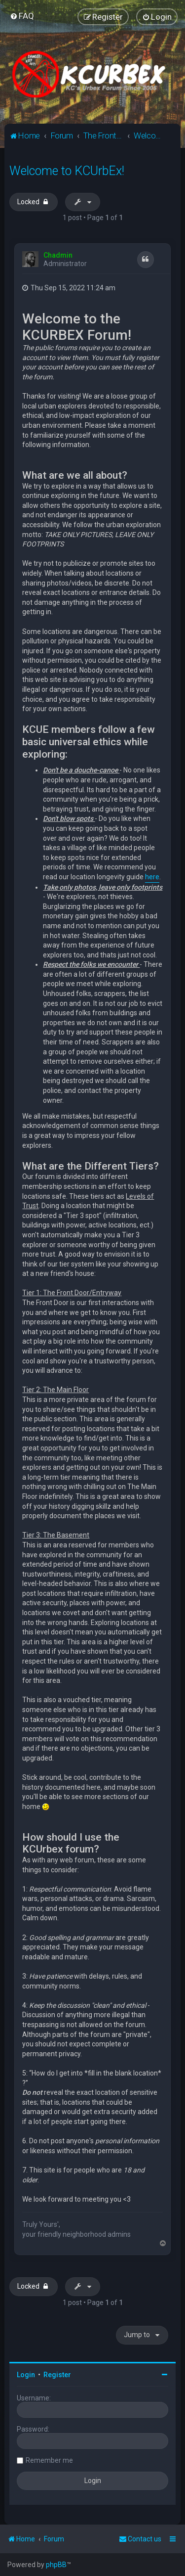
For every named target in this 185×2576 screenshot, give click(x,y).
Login (26, 2375)
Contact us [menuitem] (140, 2539)
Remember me (49, 2460)
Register (57, 2375)
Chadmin (58, 255)
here (152, 877)
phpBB (56, 2565)
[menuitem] (22, 15)
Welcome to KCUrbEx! (66, 171)
